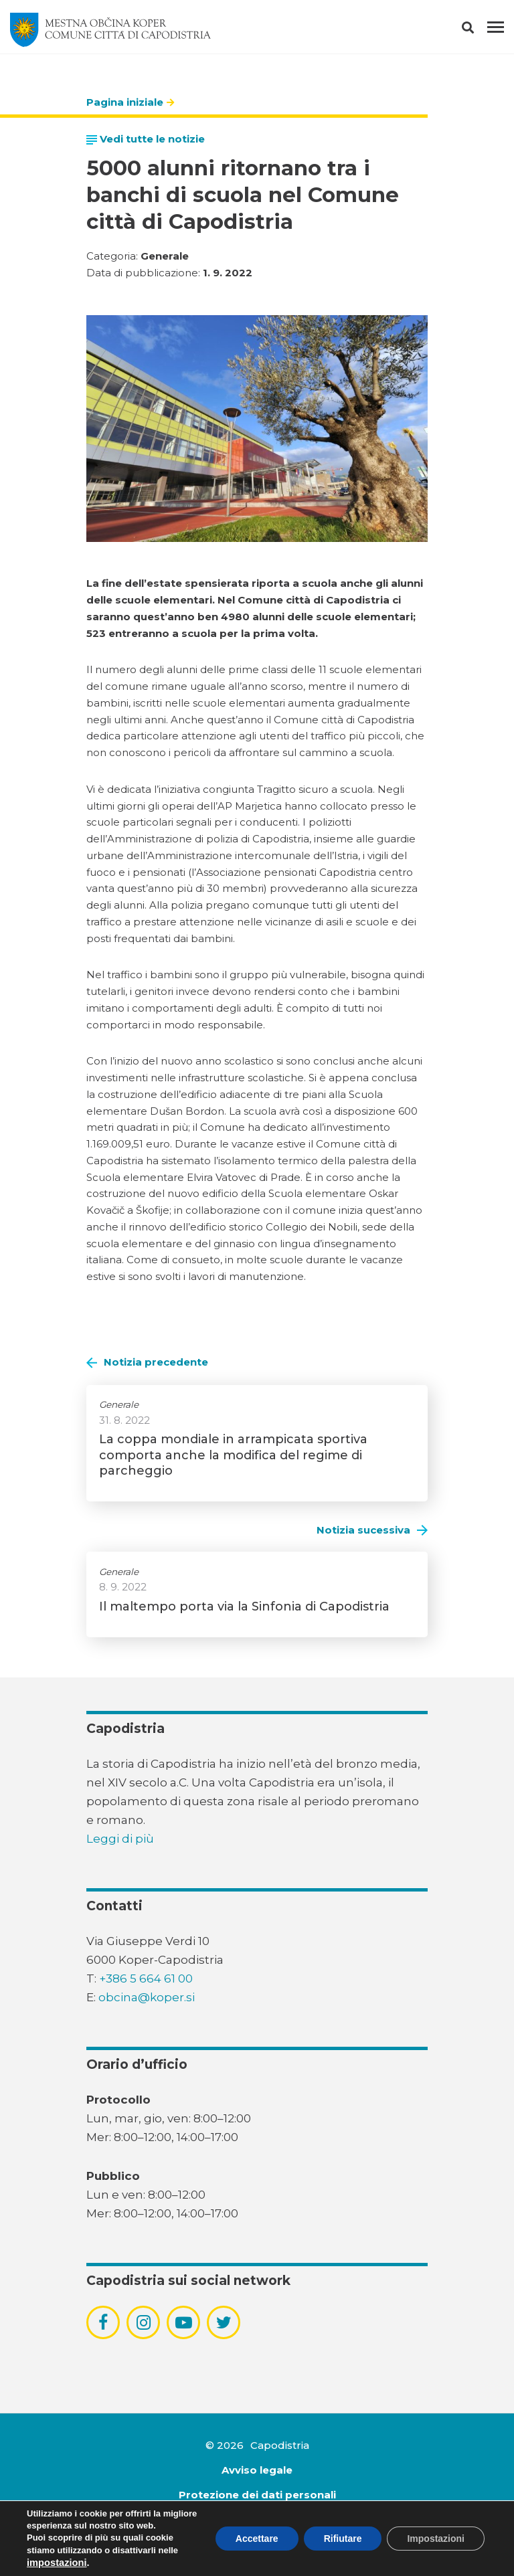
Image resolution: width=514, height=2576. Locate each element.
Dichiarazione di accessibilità (257, 2519)
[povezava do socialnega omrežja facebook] (103, 2322)
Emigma (274, 2544)
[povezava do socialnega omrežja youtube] (183, 2322)
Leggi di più (120, 1838)
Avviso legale (257, 2470)
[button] (479, 30)
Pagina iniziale (124, 102)
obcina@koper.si (146, 1997)
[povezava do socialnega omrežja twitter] (224, 2322)
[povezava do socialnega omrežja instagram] (144, 2322)
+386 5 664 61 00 (146, 1978)
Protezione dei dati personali (257, 2494)
